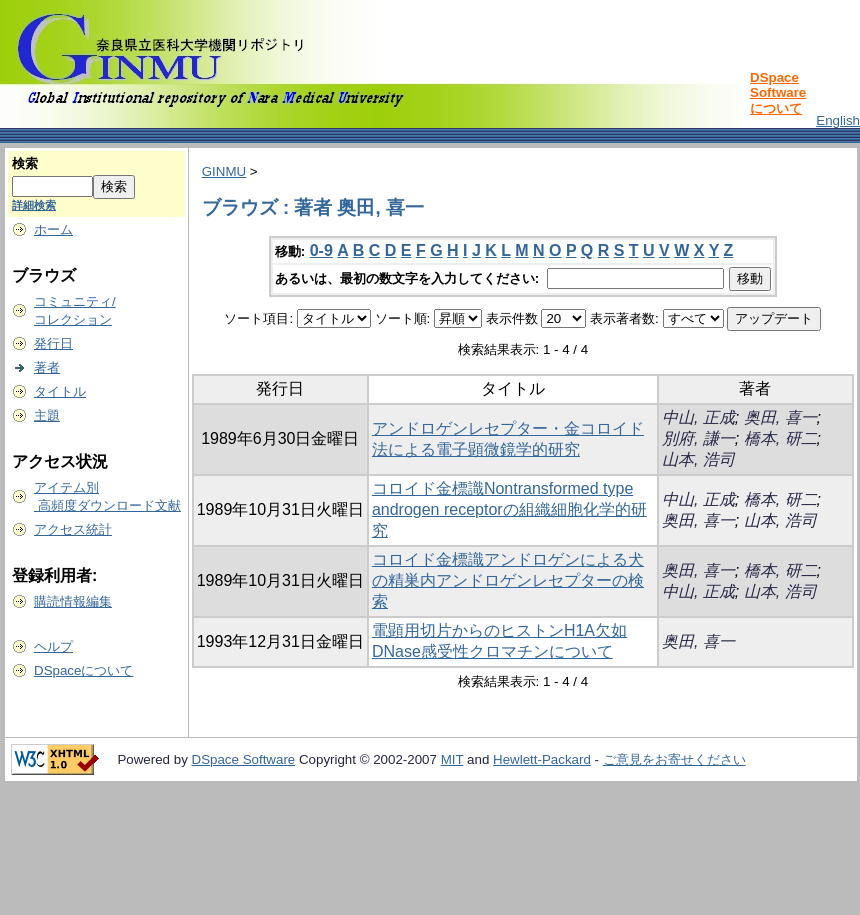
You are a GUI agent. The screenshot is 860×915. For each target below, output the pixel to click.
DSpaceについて (83, 670)
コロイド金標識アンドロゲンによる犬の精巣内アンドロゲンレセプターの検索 (508, 580)
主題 (47, 415)
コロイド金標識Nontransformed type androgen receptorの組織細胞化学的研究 (509, 509)
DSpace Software (244, 759)
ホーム (53, 229)
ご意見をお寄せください (674, 759)
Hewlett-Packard (542, 759)
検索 (25, 163)
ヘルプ (53, 646)
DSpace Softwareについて (778, 93)
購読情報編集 (73, 601)
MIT (452, 759)
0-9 (321, 250)
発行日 (53, 343)
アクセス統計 (73, 529)
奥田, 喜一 (780, 417)
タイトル (60, 391)
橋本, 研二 (780, 438)
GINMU (224, 171)
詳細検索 (34, 205)
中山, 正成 (698, 417)
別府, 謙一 (698, 438)
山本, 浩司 (698, 459)
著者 (47, 367)
